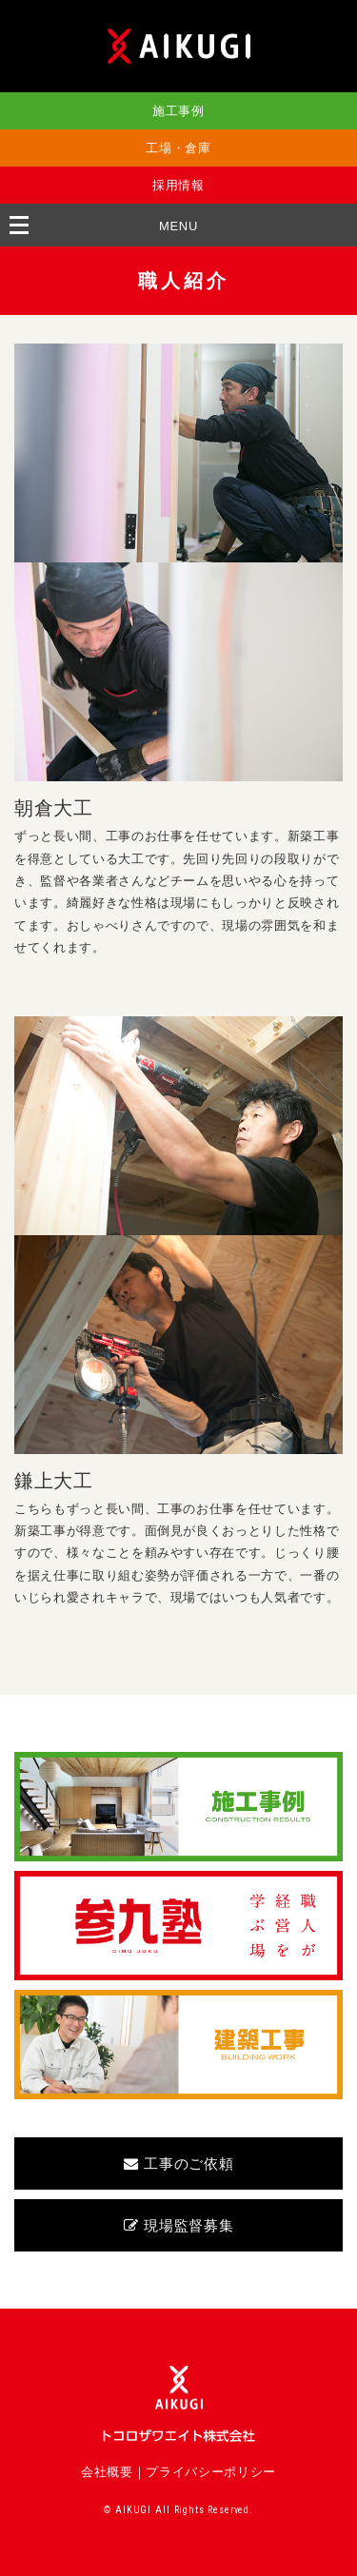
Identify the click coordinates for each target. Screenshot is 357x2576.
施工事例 (178, 111)
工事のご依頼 (179, 2163)
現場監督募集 (179, 2225)
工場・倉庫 (178, 148)
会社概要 (107, 2472)
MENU (178, 226)
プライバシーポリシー (211, 2472)
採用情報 (178, 185)
